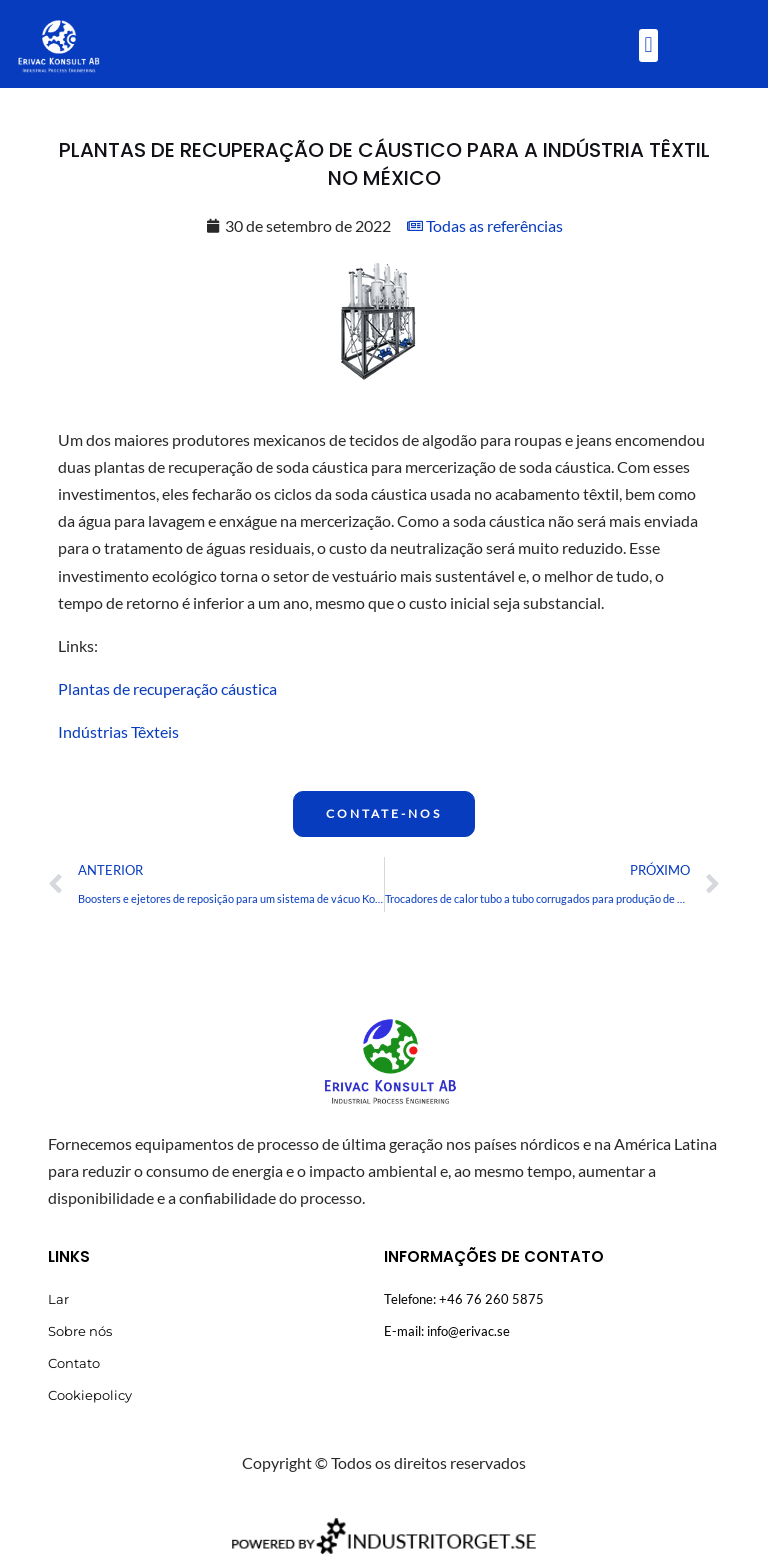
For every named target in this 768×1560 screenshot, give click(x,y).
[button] (648, 45)
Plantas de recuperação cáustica (167, 688)
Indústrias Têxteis (118, 731)
